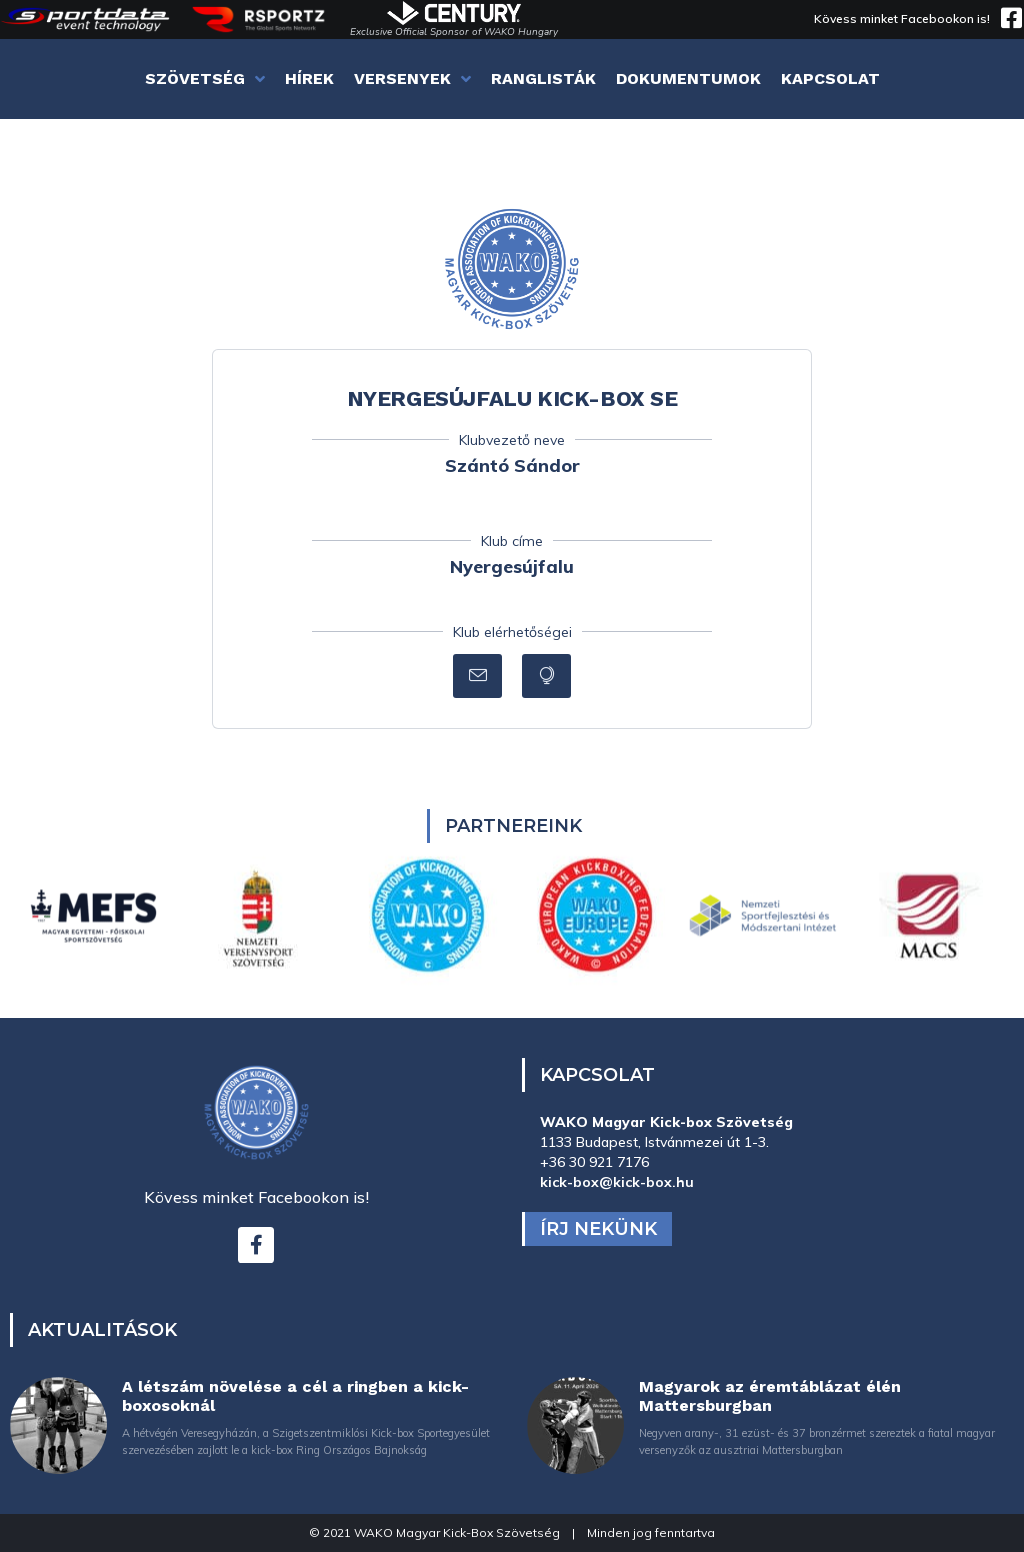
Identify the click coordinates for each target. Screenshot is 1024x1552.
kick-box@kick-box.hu (617, 1182)
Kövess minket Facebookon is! (902, 18)
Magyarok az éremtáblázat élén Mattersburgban (770, 1396)
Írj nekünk (598, 1229)
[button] (477, 676)
